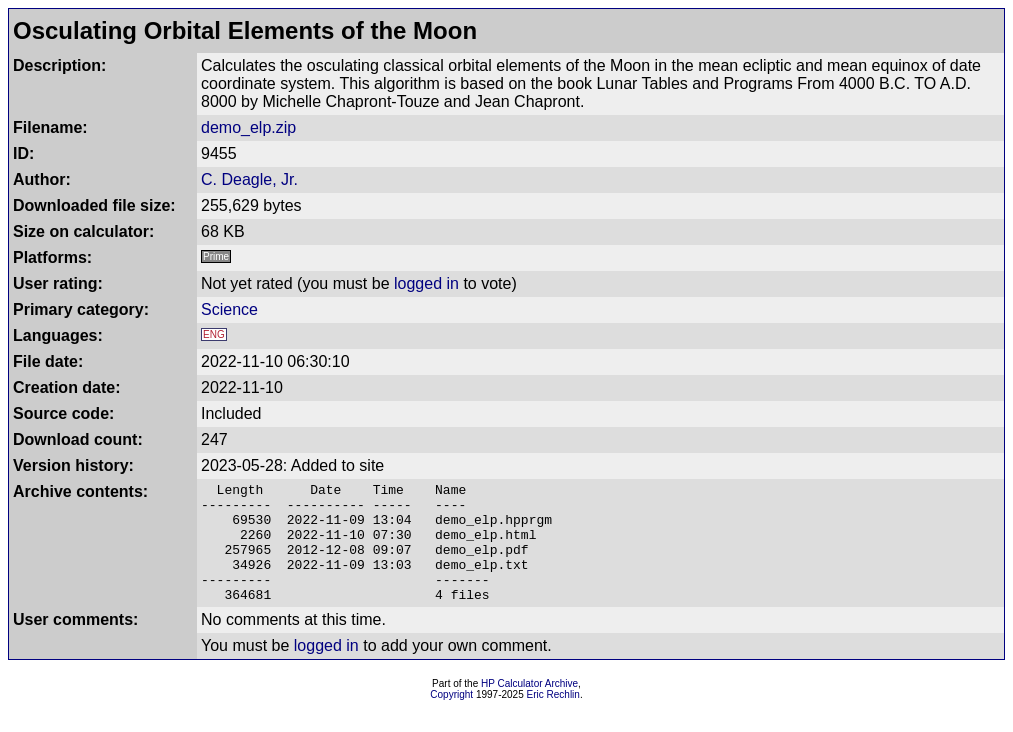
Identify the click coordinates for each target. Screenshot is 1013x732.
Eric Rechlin (553, 718)
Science (229, 309)
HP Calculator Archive (529, 707)
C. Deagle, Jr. (249, 179)
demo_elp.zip (248, 127)
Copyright (451, 718)
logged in (426, 283)
